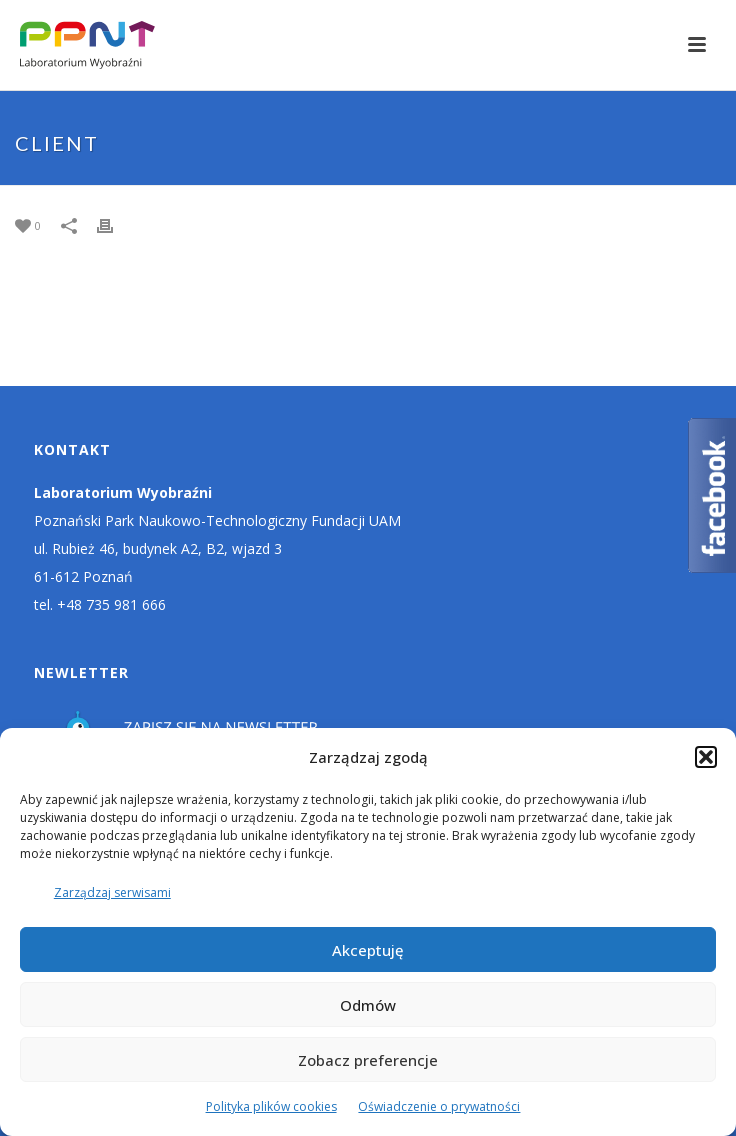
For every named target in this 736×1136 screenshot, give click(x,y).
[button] (706, 757)
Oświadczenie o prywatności (439, 1106)
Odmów (368, 1005)
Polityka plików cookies (271, 1106)
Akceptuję (368, 950)
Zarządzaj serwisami (112, 892)
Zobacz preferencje (368, 1060)
